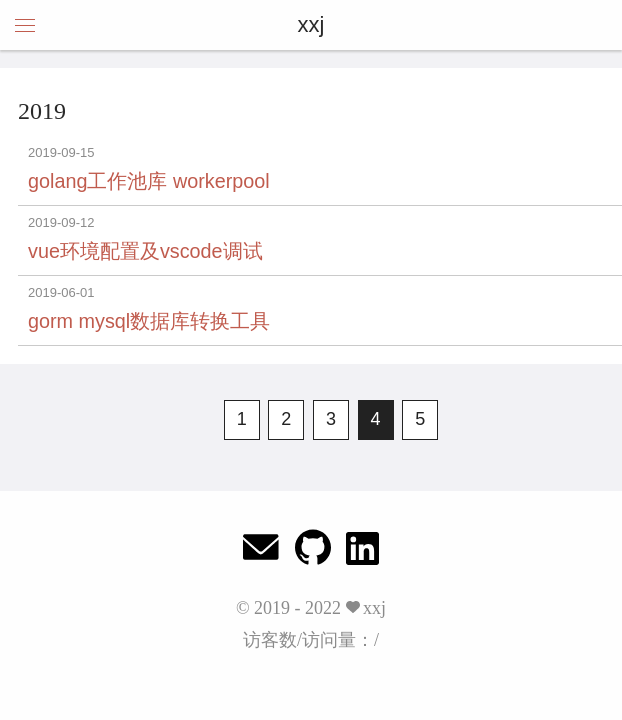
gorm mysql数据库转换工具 (149, 321)
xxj (311, 24)
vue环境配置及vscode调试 (145, 251)
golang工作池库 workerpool (149, 181)
